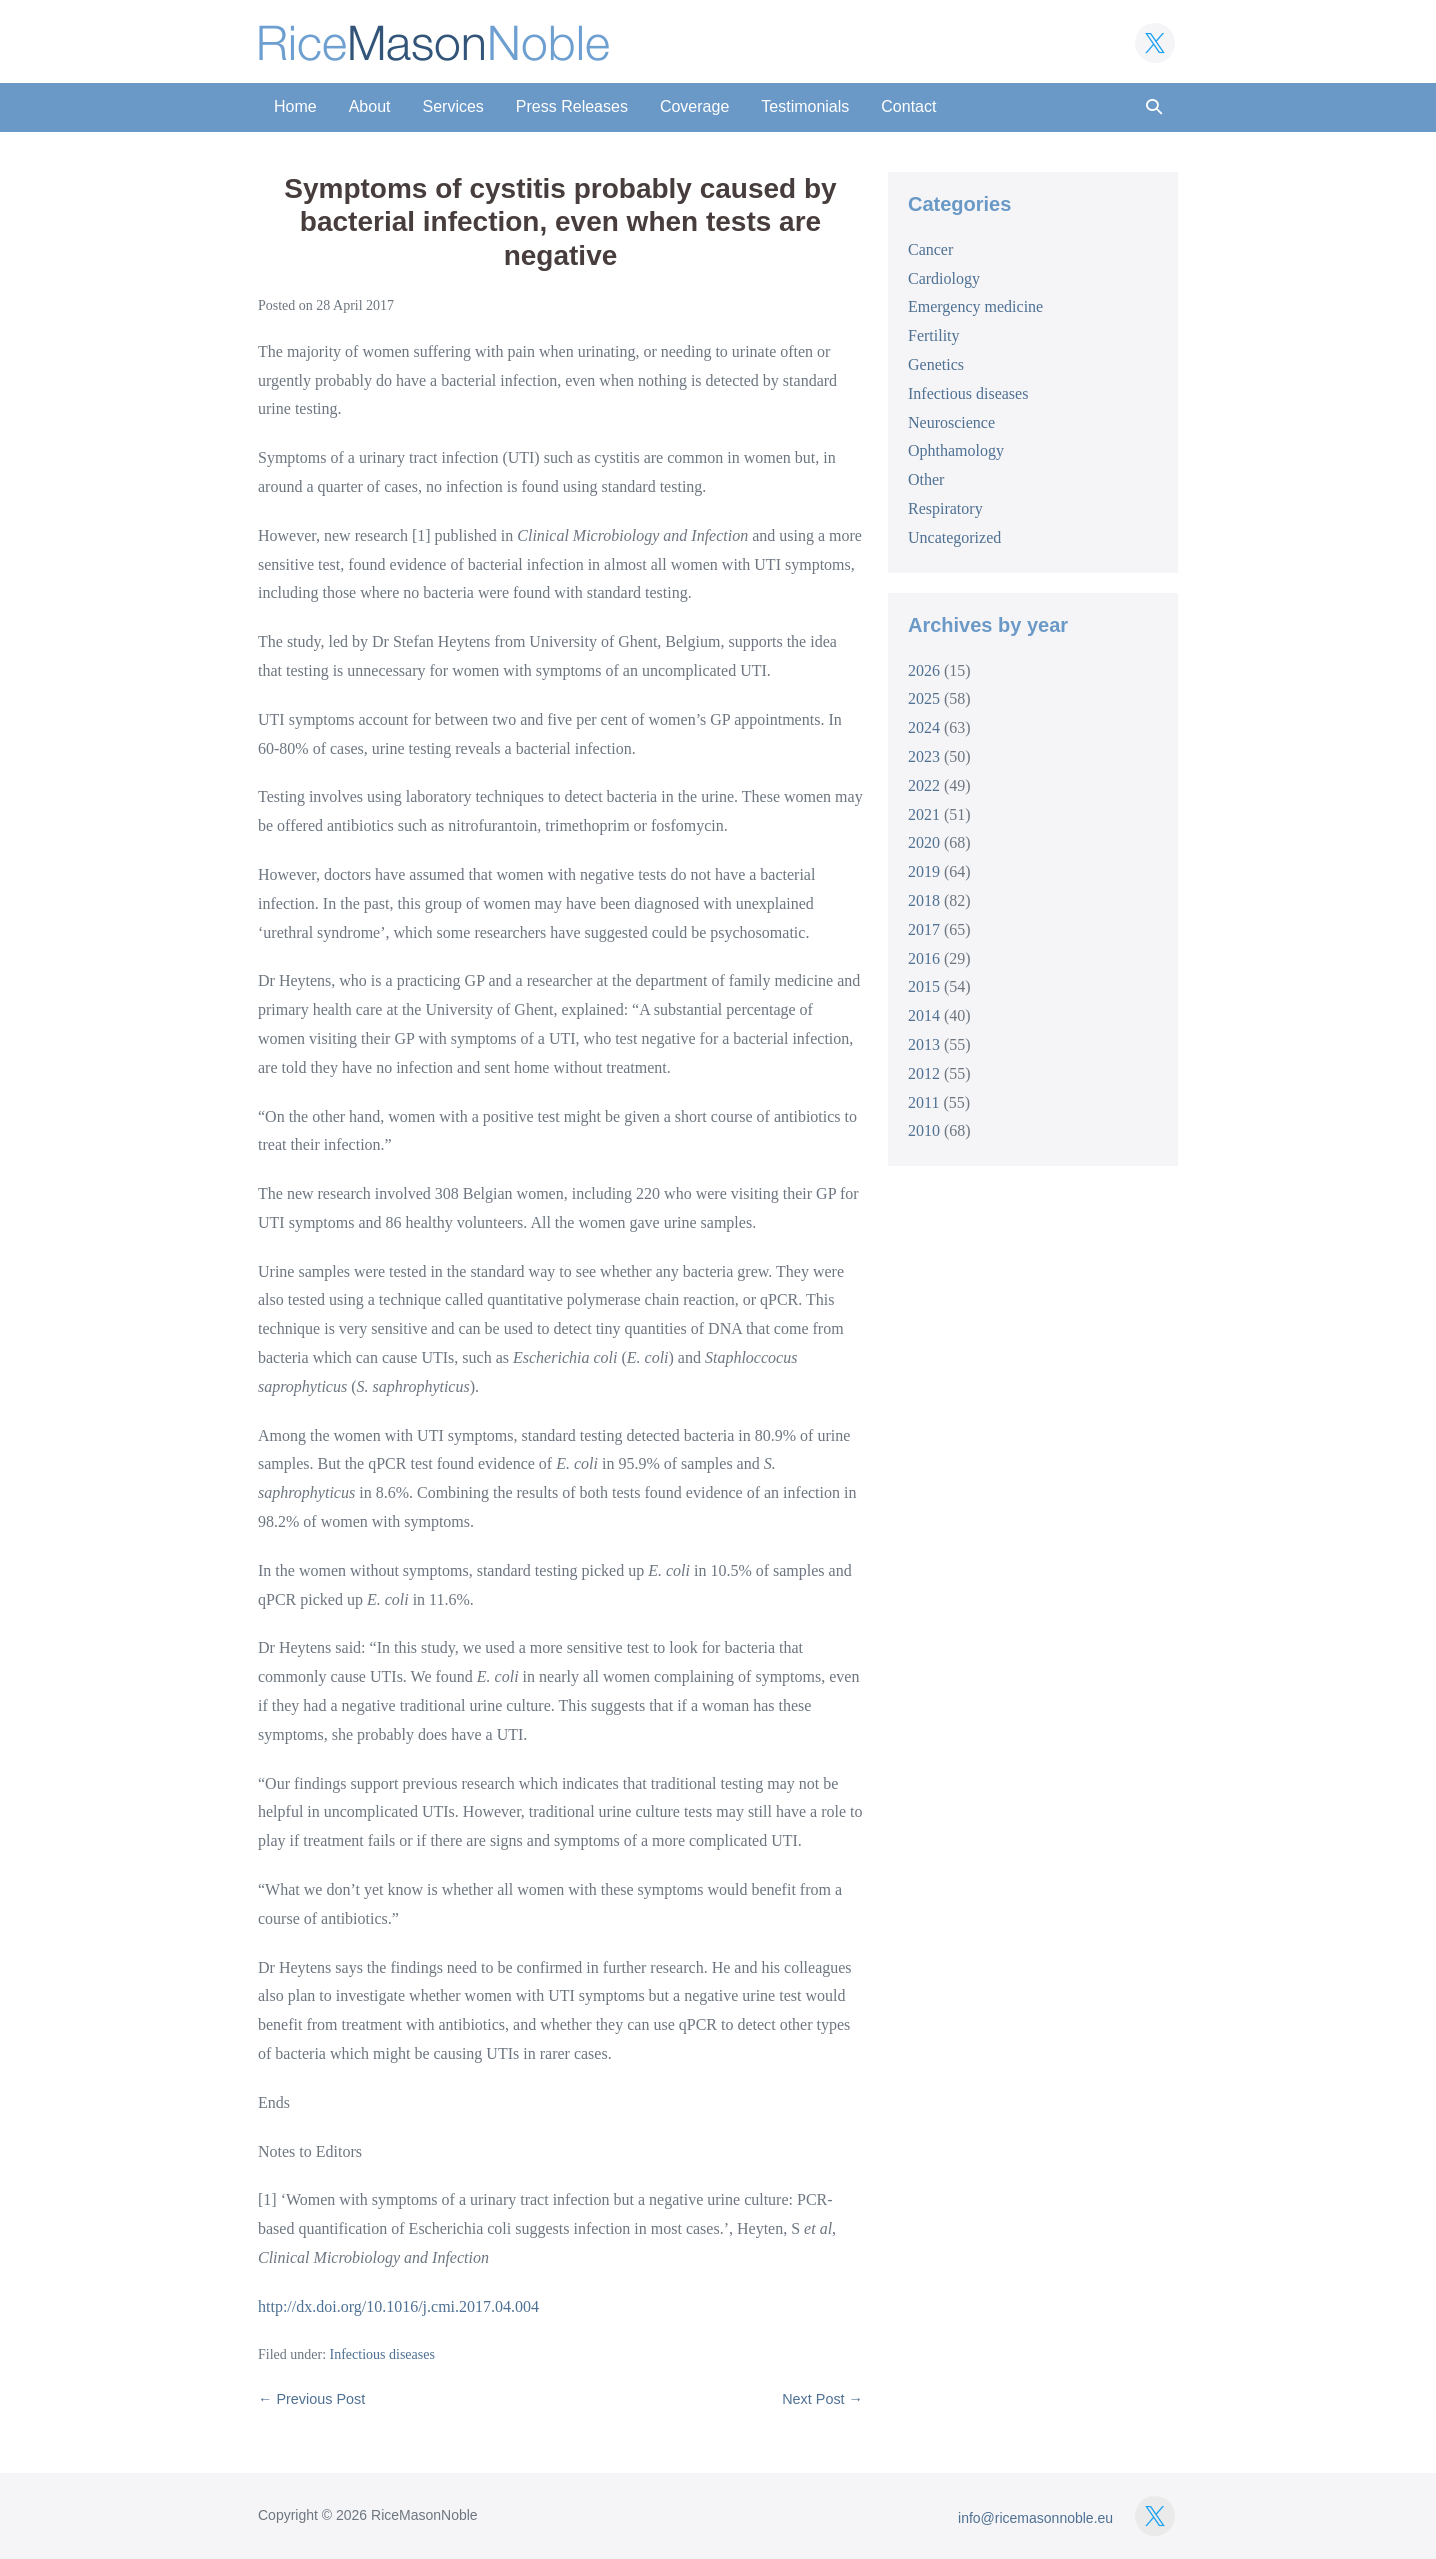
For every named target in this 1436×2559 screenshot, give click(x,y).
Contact (908, 106)
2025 (924, 698)
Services (453, 106)
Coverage (694, 106)
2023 (924, 756)
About (370, 106)
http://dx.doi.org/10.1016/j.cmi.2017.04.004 (398, 2306)
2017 (924, 929)
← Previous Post (311, 2399)
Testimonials (805, 106)
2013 (924, 1044)
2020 (924, 842)
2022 (924, 785)
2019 (924, 871)
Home (295, 106)
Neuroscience (951, 422)
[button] (1154, 107)
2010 (924, 1130)
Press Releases (572, 106)
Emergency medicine (975, 306)
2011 (923, 1102)
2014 (924, 1015)
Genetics (936, 364)
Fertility (934, 335)
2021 (924, 814)
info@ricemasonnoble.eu (1035, 2518)
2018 (924, 900)
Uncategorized (954, 537)
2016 (924, 958)
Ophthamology (956, 450)
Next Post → (822, 2399)
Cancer (930, 249)
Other (926, 479)
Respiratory (945, 508)
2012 (924, 1073)
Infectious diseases (382, 2354)
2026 (924, 670)
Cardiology (944, 278)
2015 (924, 986)
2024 (924, 727)
